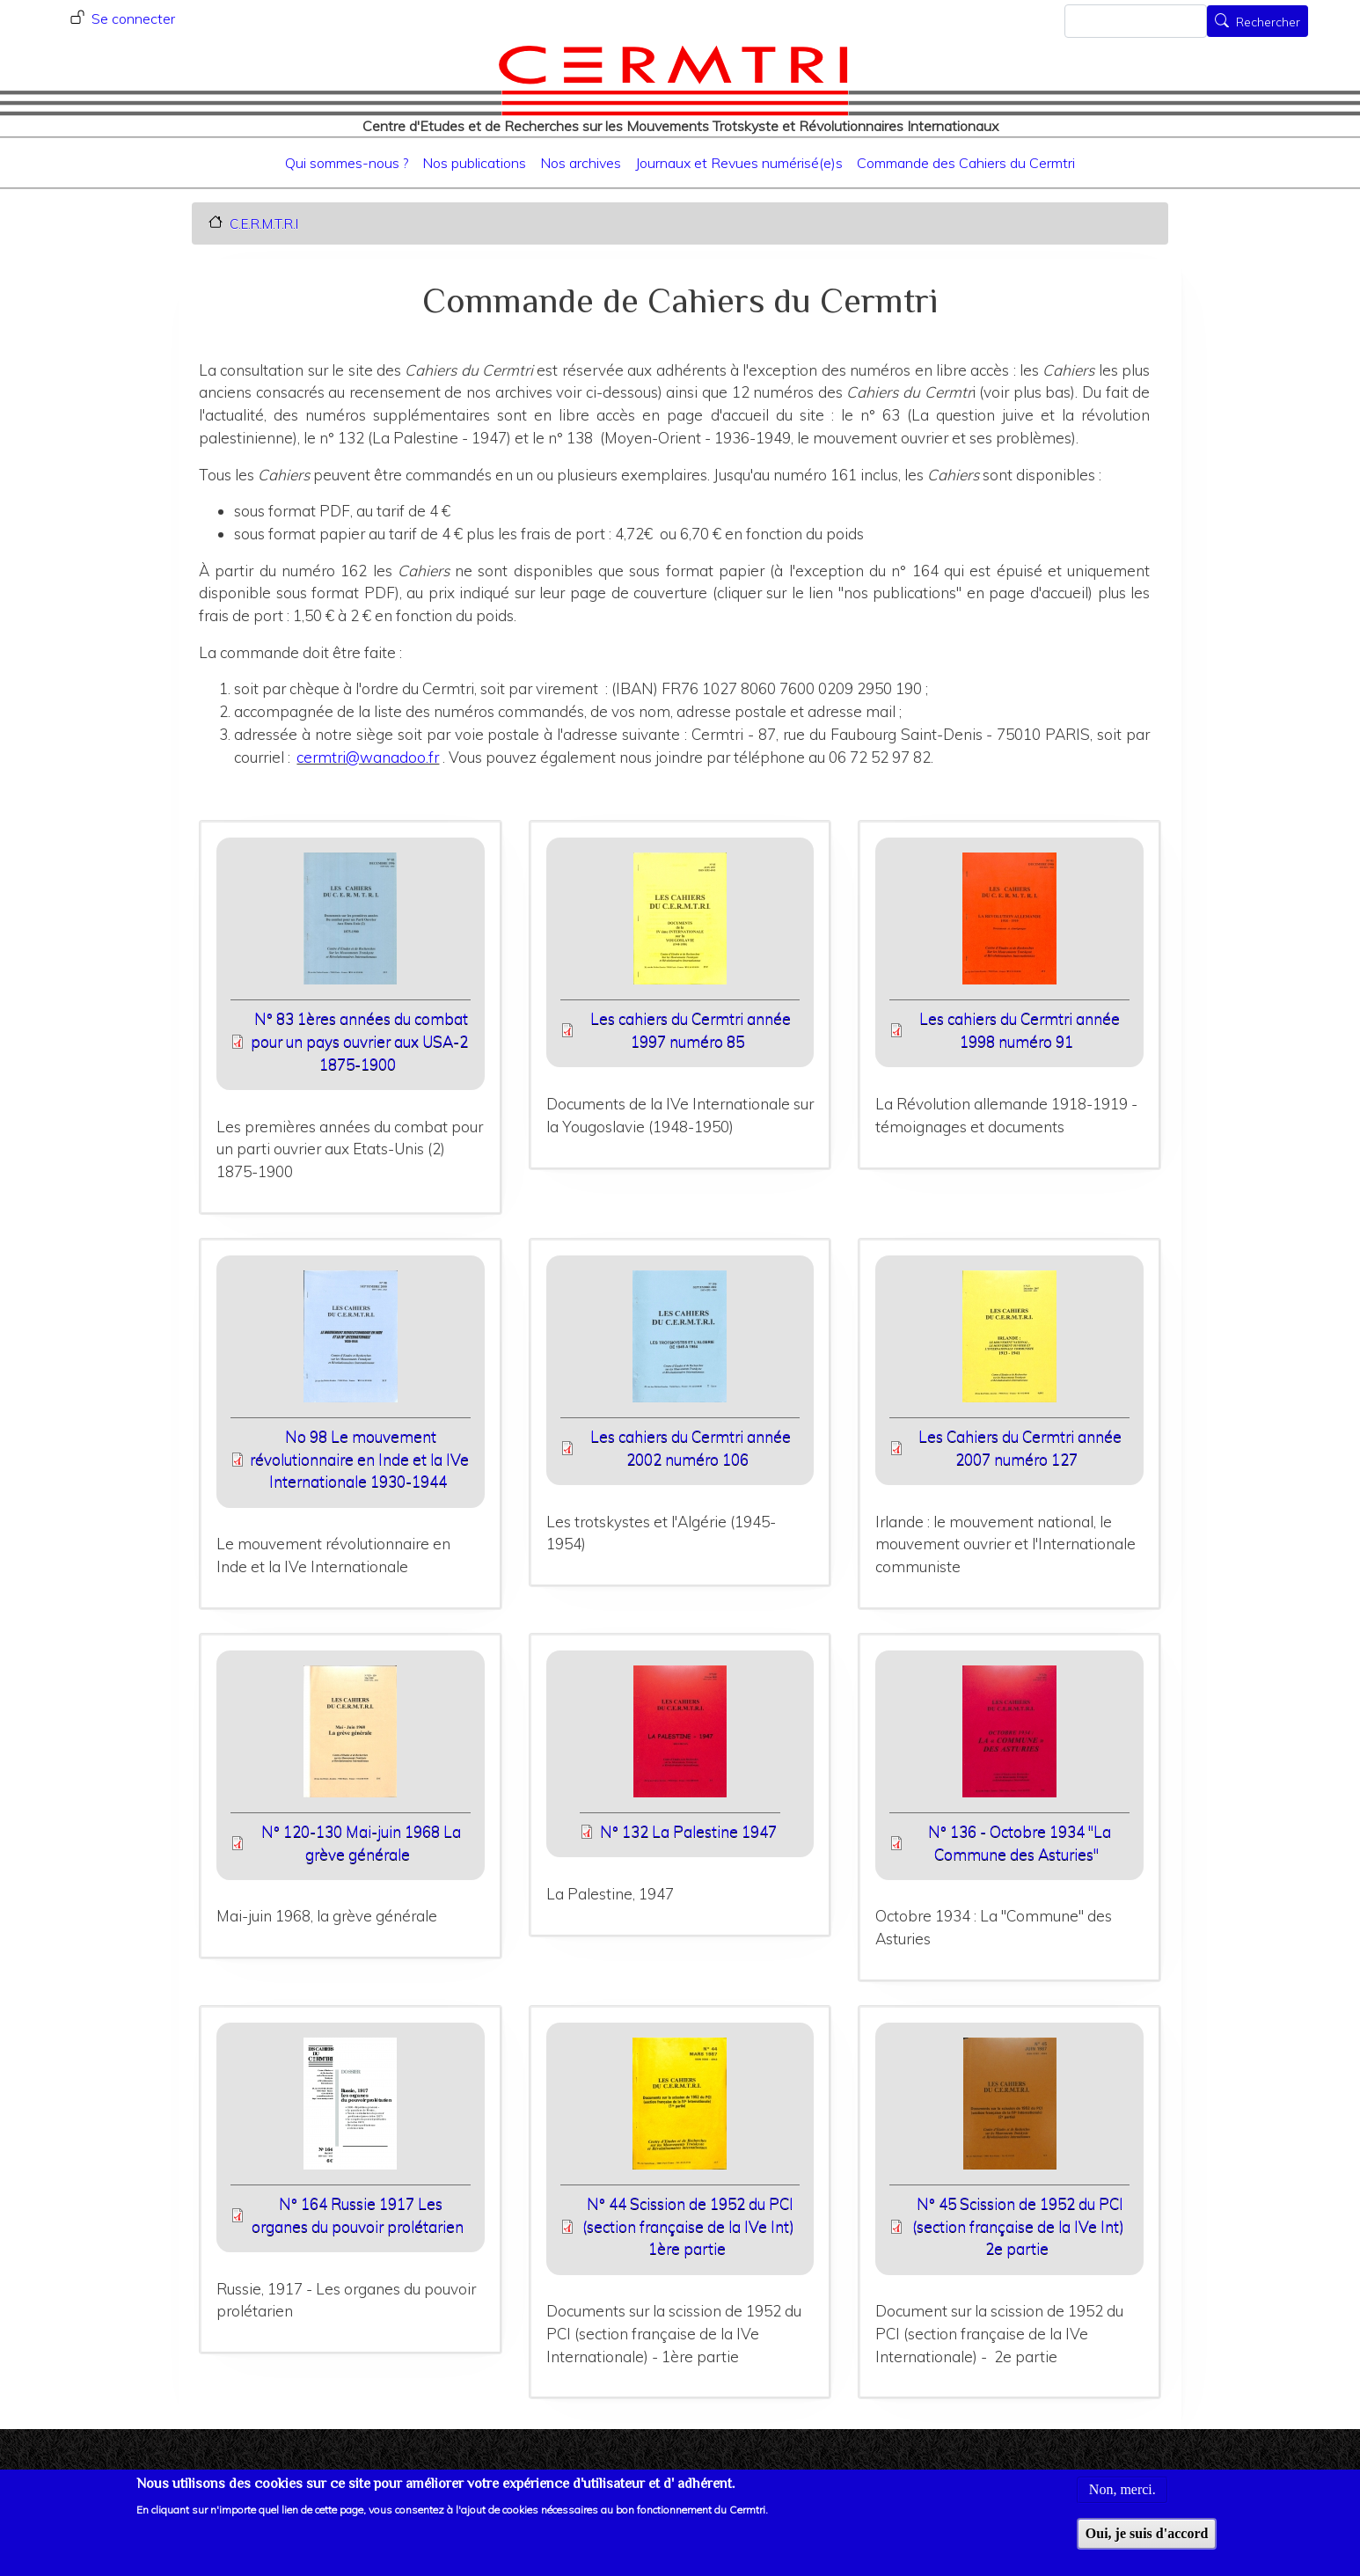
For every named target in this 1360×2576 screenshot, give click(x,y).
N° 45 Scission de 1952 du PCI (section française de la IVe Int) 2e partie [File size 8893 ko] (1018, 2226)
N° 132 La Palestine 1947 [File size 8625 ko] (688, 1831)
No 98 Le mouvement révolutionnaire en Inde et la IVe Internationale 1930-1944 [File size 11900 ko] (359, 1458)
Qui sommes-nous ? (346, 163)
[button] (350, 924)
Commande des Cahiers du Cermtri (966, 163)
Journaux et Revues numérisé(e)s (739, 163)
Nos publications (474, 163)
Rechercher (1268, 23)
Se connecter (133, 18)
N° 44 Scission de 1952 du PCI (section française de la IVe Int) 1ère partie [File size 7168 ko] (688, 2226)
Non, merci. (1122, 2501)
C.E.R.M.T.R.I (264, 223)
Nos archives (580, 163)
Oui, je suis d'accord (1147, 2544)
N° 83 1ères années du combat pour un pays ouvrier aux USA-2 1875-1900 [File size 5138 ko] (359, 1040)
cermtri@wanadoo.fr (367, 757)
